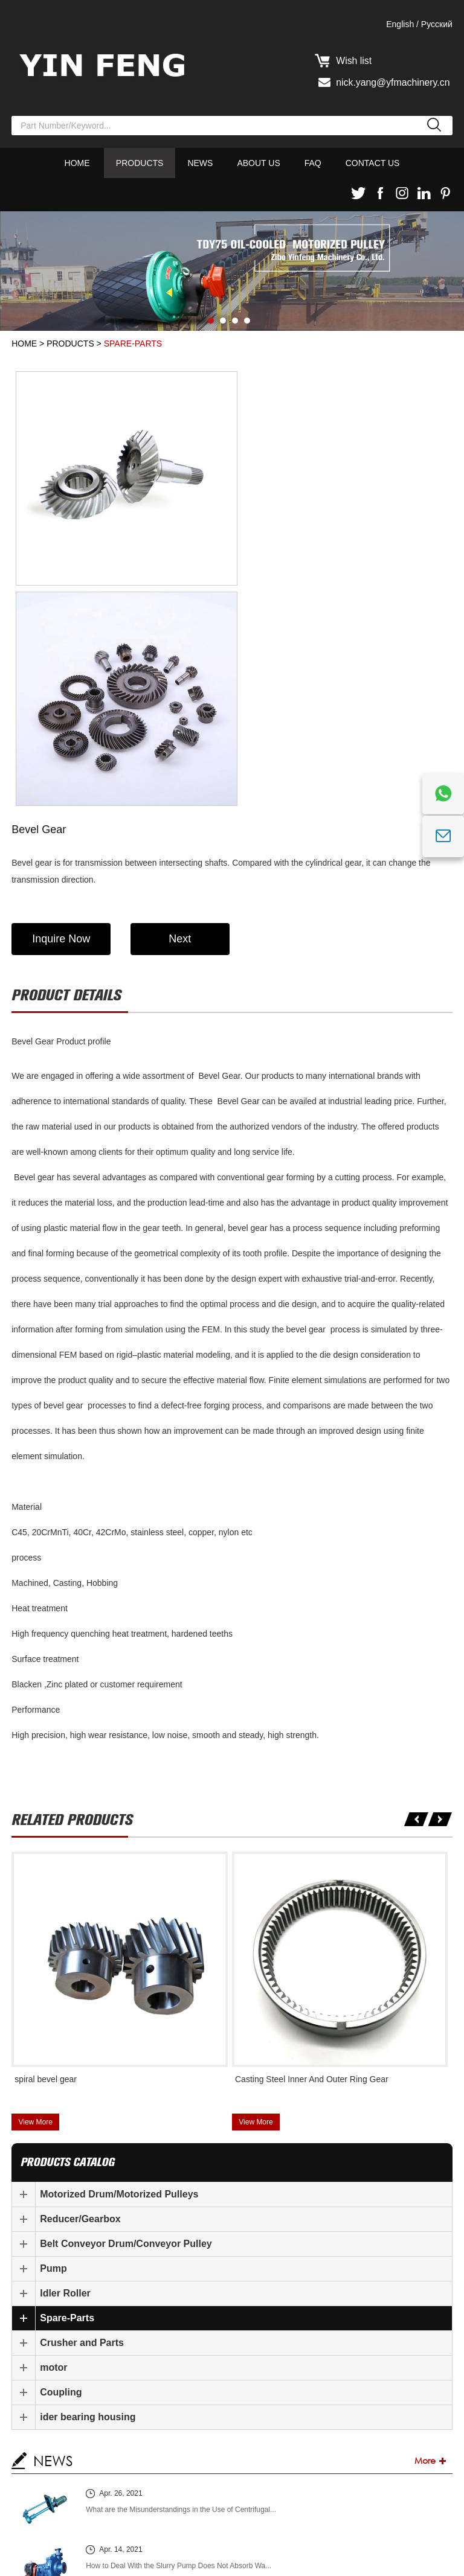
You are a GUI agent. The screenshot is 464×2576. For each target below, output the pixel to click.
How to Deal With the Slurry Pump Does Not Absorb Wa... (178, 2344)
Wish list (355, 61)
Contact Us (373, 163)
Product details (66, 773)
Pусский (437, 24)
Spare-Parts (133, 343)
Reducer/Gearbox (80, 1997)
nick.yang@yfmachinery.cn (394, 82)
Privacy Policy (346, 2547)
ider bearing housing (87, 2195)
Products (140, 163)
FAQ (312, 163)
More (425, 2239)
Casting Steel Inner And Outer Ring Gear (311, 1857)
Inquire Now (62, 717)
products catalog (68, 1941)
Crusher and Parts (82, 2121)
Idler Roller (65, 2071)
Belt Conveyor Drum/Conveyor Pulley (126, 2022)
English (400, 24)
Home (77, 163)
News (200, 163)
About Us (258, 163)
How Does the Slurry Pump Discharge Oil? (154, 2400)
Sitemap (43, 2562)
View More (35, 1900)
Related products (72, 1598)
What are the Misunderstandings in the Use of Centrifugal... (181, 2288)
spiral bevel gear (45, 1857)
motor (53, 2146)
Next (182, 717)
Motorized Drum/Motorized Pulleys (119, 1972)
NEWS (53, 2239)
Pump (53, 2047)
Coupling (61, 2170)
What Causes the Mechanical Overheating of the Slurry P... (180, 2456)
